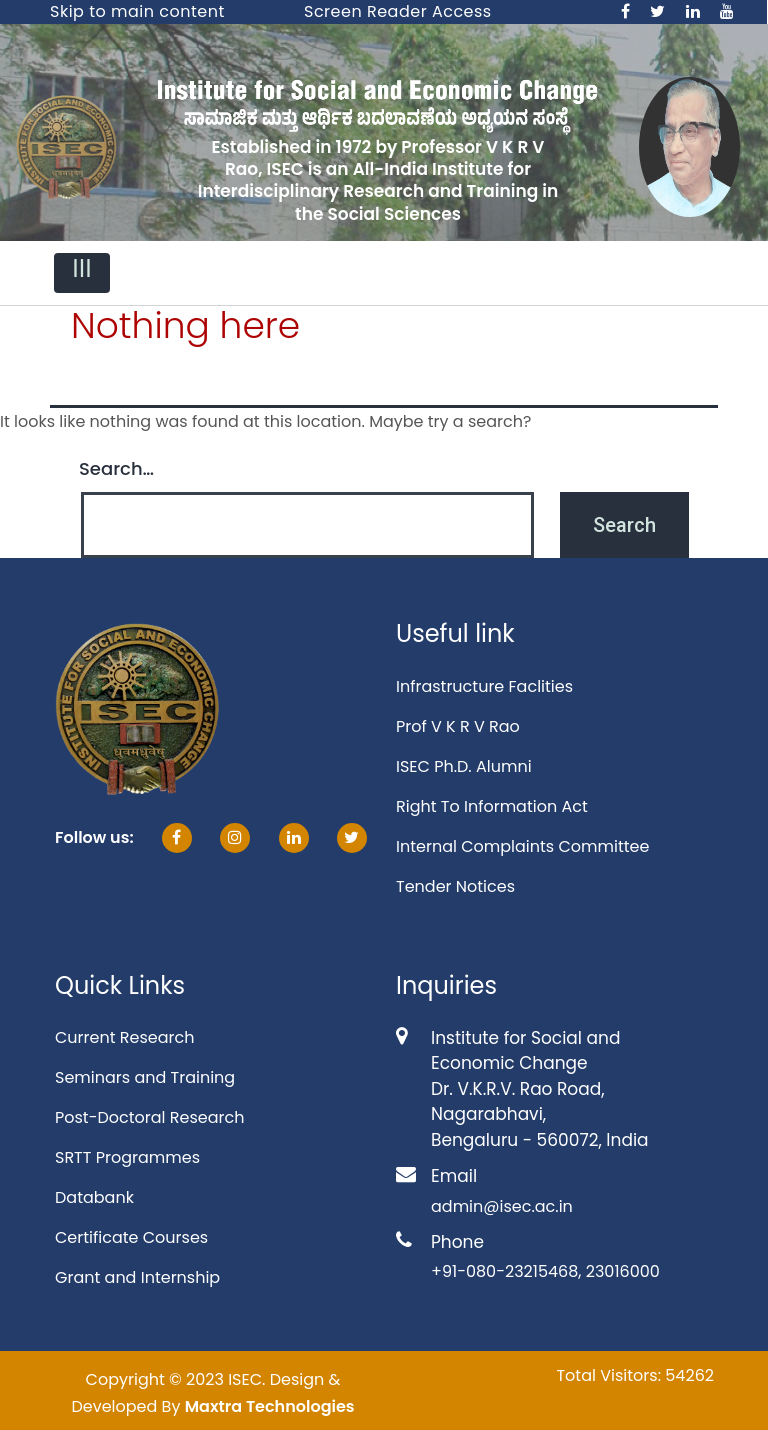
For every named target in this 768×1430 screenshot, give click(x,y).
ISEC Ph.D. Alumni (464, 766)
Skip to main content (137, 11)
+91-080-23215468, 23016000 (545, 1271)
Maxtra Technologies (270, 1406)
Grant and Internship (137, 1277)
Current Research (124, 1037)
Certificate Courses (131, 1237)
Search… (116, 468)
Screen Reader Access (398, 11)
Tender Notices (455, 886)
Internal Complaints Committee (522, 846)
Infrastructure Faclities (484, 686)
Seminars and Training (145, 1077)
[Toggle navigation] (82, 273)
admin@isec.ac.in (502, 1206)
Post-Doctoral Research (149, 1117)
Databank (94, 1197)
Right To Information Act (492, 806)
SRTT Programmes (127, 1157)
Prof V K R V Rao (458, 726)
